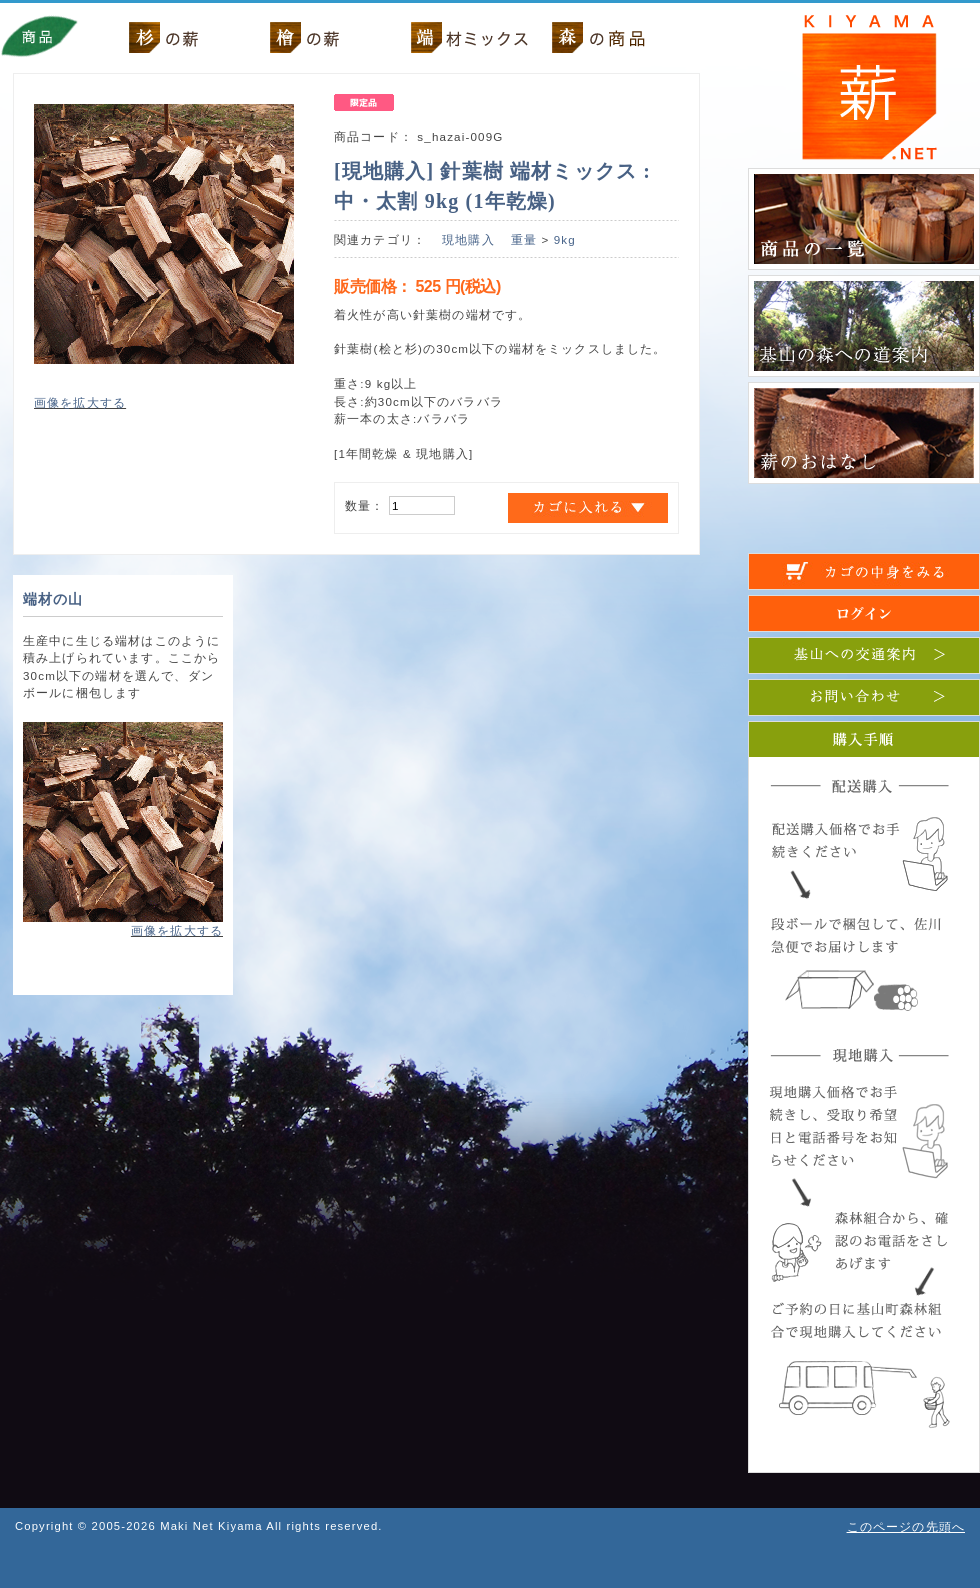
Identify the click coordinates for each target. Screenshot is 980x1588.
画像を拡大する (80, 402)
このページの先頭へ (906, 1526)
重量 (524, 239)
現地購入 (468, 239)
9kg (565, 239)
